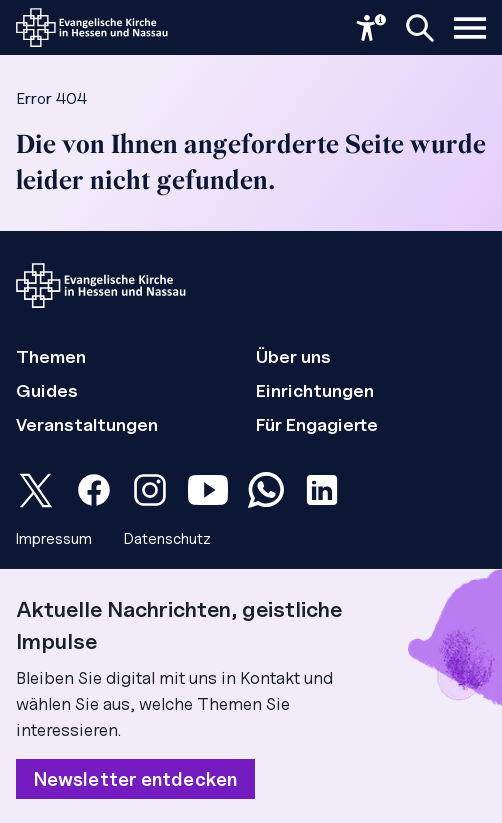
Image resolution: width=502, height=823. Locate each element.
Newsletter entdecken (135, 779)
